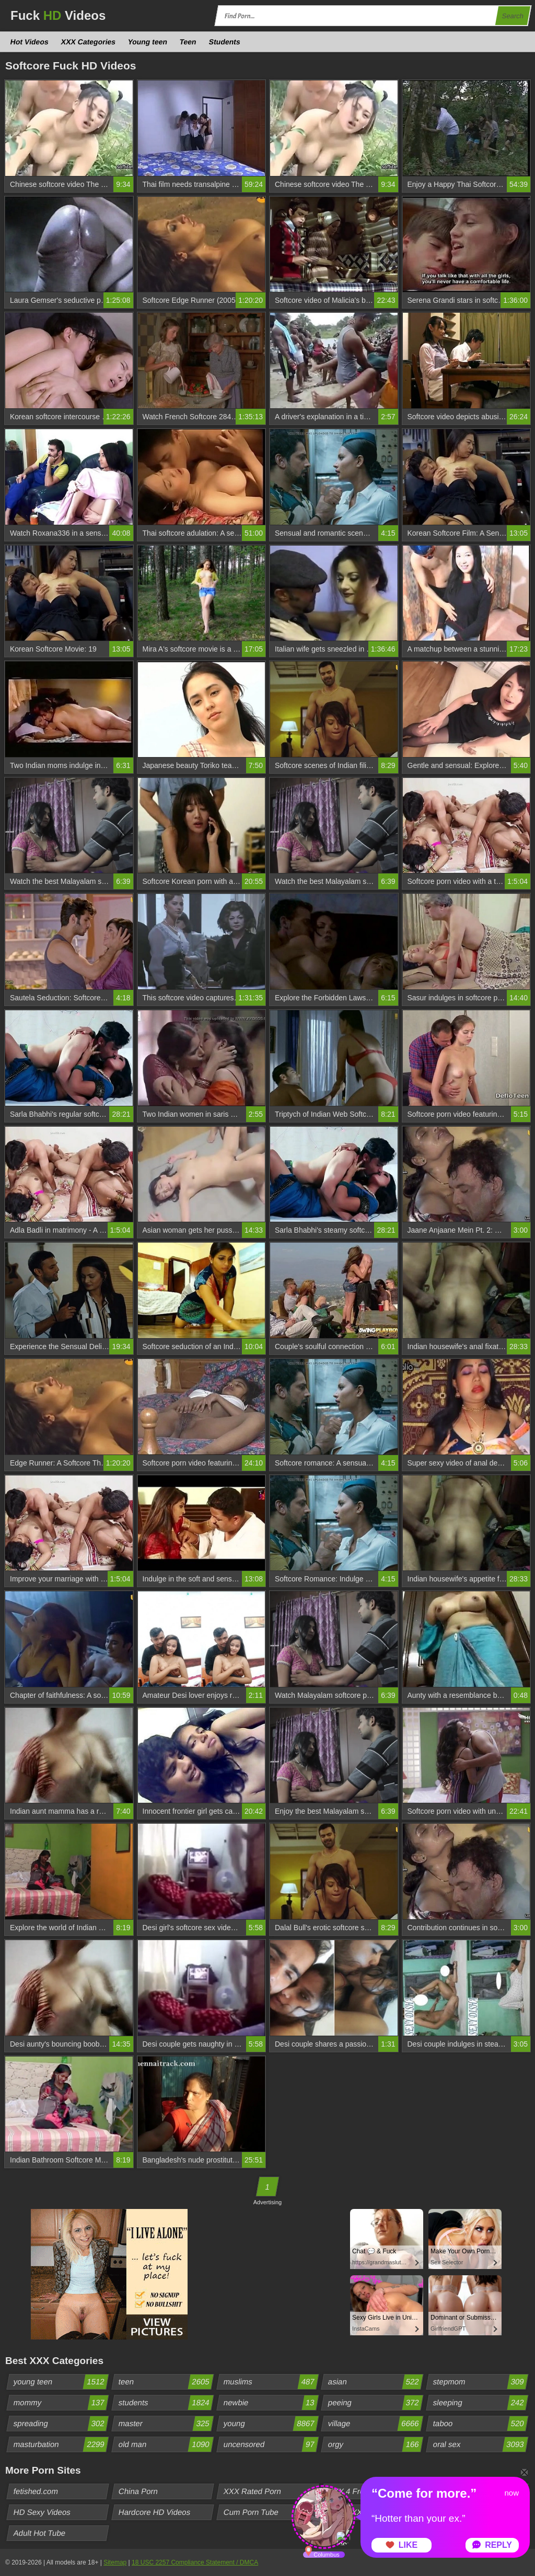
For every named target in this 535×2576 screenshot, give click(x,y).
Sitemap (114, 2562)
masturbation (61, 2444)
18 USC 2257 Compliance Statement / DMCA (195, 2562)
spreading (61, 2423)
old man (165, 2444)
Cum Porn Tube (251, 2512)
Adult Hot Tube (39, 2532)
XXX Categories (88, 42)
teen (165, 2381)
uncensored (270, 2444)
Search (512, 16)
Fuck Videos (58, 15)
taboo (480, 2423)
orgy (375, 2444)
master (165, 2423)
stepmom (480, 2381)
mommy (61, 2402)
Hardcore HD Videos (154, 2512)
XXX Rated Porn (252, 2491)
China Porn (138, 2491)
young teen (61, 2381)
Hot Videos (30, 42)
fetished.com (36, 2491)
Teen (188, 42)
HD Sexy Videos (42, 2512)
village (375, 2423)
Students (224, 42)
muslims (270, 2381)
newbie (270, 2402)
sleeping (480, 2402)
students (165, 2402)
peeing (375, 2402)
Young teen (147, 42)
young (270, 2423)
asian (375, 2381)
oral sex (480, 2444)
